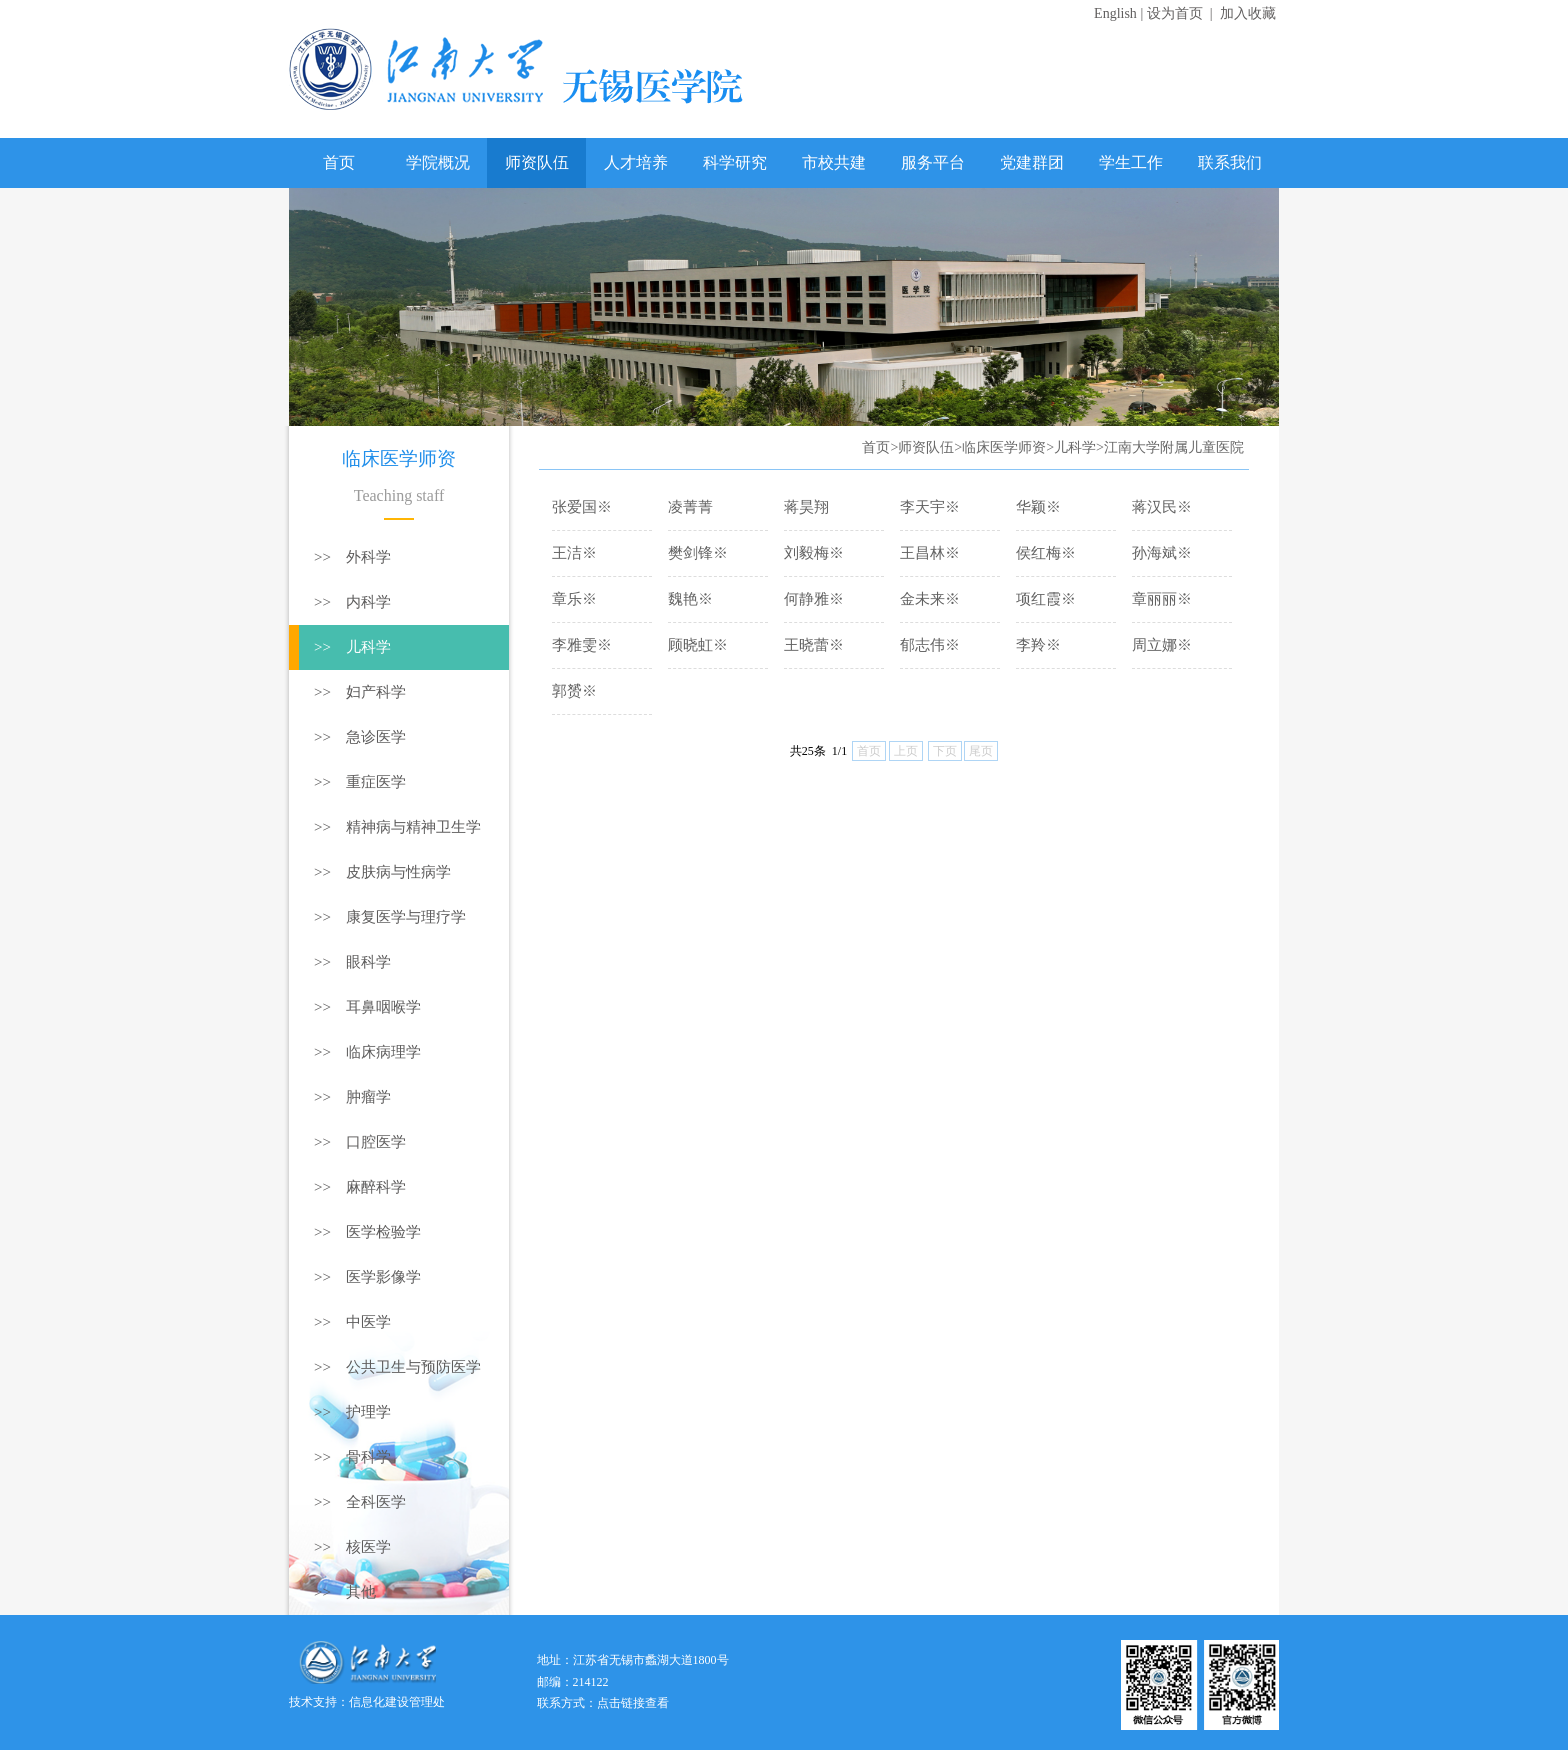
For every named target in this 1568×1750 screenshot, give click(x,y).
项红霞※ (1046, 599)
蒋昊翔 (806, 507)
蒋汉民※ (1162, 507)
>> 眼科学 (352, 962)
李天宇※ (930, 507)
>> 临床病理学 (367, 1052)
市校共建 (834, 162)
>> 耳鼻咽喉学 (367, 1007)
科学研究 (735, 162)
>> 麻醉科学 (360, 1187)
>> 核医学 (352, 1547)
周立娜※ (1162, 645)
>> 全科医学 (360, 1502)
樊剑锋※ (698, 553)
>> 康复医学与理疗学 (390, 917)
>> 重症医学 (360, 782)
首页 (339, 162)
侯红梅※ (1046, 553)
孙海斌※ (1162, 553)
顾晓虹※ (698, 645)
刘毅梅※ (814, 553)
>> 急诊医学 (360, 737)
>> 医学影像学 (367, 1277)
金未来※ (930, 599)
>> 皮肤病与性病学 (382, 872)
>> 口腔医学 (360, 1142)
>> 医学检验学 (367, 1232)
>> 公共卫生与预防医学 (397, 1367)
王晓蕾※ (814, 645)
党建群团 (1032, 162)
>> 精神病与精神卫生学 (397, 827)
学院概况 (438, 162)
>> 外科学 (352, 557)
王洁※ (574, 553)
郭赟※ (574, 691)
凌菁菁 (690, 507)
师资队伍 (537, 162)
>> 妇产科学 (360, 692)
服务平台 (933, 162)
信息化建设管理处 (397, 1702)
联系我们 (1230, 162)
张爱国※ (582, 507)
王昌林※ (930, 553)
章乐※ (574, 599)
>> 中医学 (352, 1322)
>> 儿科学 (352, 647)
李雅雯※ (582, 645)
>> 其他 (345, 1592)
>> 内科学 (352, 602)
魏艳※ (690, 599)
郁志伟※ (930, 645)
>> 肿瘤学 (352, 1097)
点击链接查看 (633, 1703)
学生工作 (1131, 162)
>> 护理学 (352, 1412)
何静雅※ (814, 599)
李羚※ (1038, 645)
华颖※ (1038, 507)
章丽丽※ (1162, 599)
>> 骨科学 (352, 1457)
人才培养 (636, 162)
